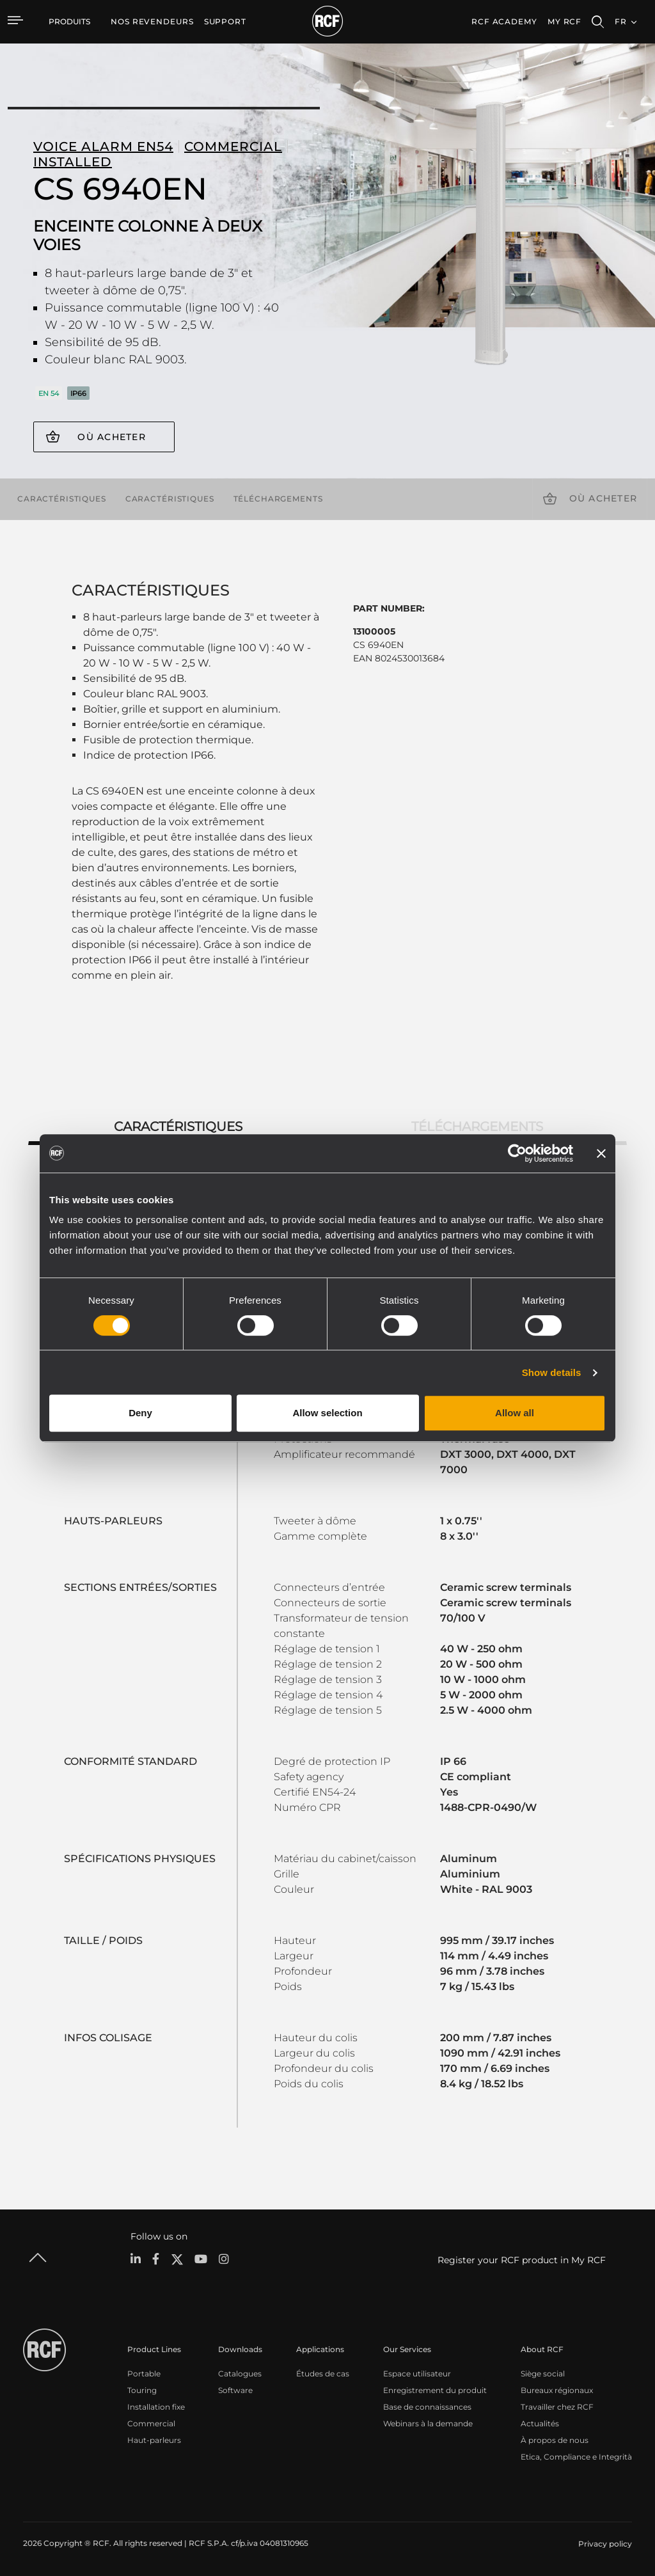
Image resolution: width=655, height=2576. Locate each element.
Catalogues (240, 2373)
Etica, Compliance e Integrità (576, 2456)
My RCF (564, 21)
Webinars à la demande (428, 2423)
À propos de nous (554, 2440)
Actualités (540, 2423)
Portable (144, 2373)
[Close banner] (601, 1153)
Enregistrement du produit (435, 2390)
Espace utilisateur (417, 2373)
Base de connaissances (427, 2407)
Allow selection (327, 1412)
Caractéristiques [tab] (178, 1126)
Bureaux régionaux (557, 2390)
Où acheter (111, 437)
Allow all (514, 1412)
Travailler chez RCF (557, 2407)
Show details (551, 1372)
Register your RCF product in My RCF (522, 2260)
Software (235, 2390)
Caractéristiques (61, 498)
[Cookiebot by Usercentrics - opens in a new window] (517, 1153)
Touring (142, 2390)
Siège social (543, 2373)
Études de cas (322, 2373)
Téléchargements (278, 498)
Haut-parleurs (154, 2440)
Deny (140, 1412)
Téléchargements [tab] (477, 1126)
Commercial (151, 2423)
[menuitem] (152, 22)
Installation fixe (156, 2407)
